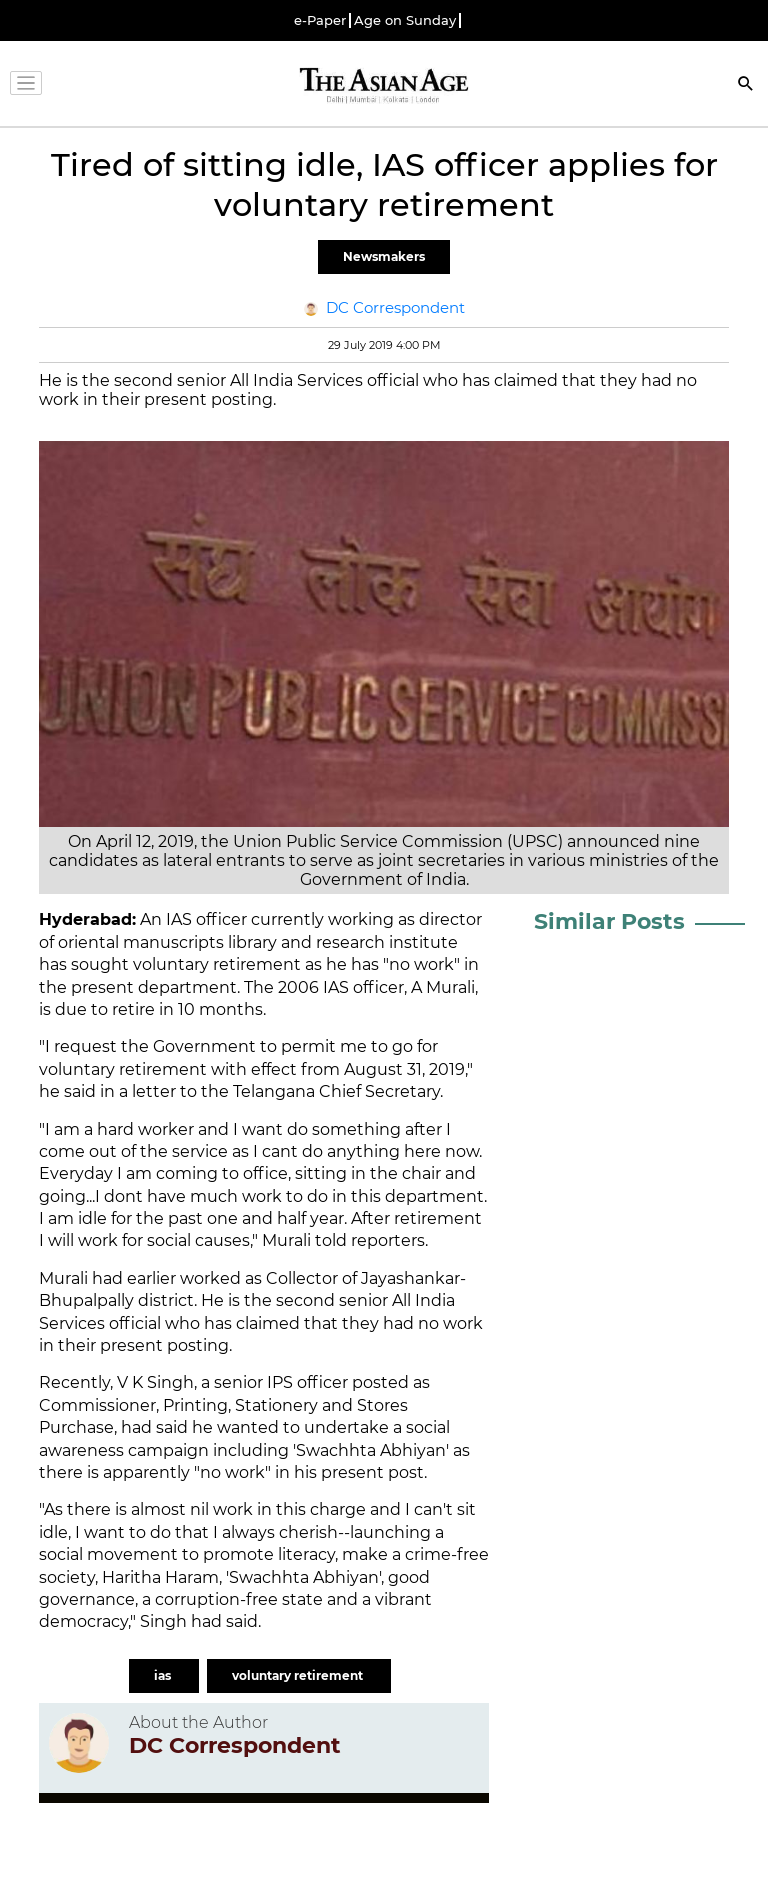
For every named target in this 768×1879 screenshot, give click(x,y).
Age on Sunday (405, 20)
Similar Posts (609, 921)
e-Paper (320, 20)
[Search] (746, 85)
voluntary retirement (299, 1675)
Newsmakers (384, 256)
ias (164, 1675)
